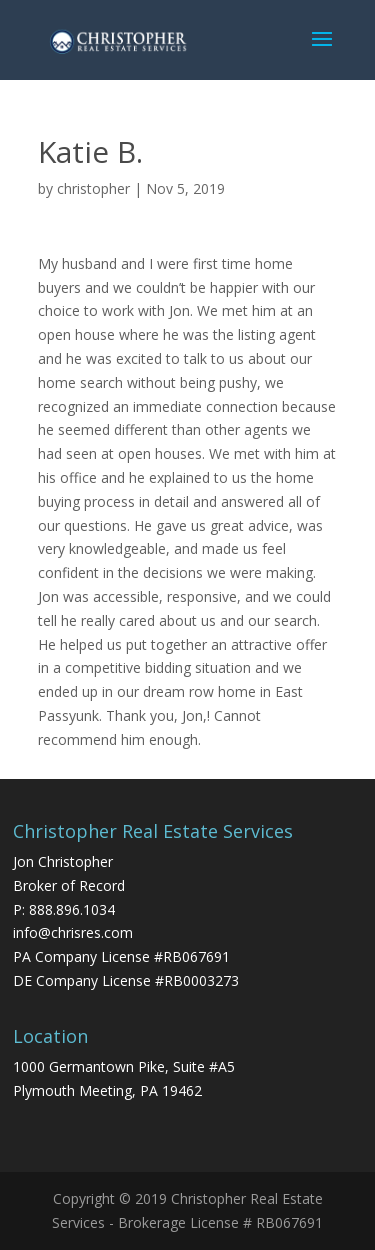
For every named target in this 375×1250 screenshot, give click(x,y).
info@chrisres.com (73, 932)
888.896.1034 (72, 909)
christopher (93, 188)
